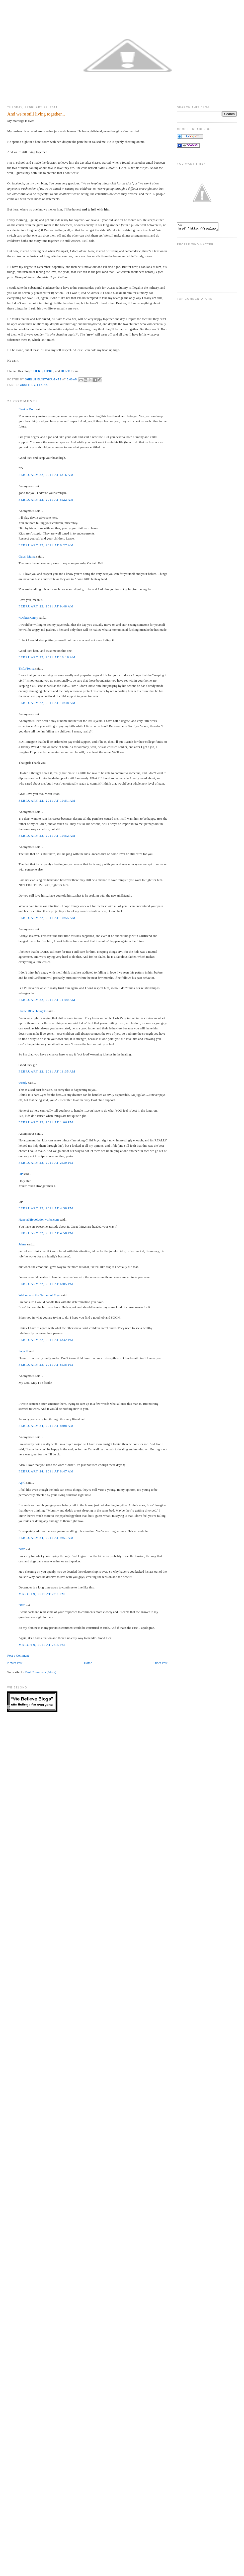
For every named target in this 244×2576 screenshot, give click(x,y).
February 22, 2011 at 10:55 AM (47, 918)
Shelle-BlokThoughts (32, 1011)
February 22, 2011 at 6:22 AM (46, 499)
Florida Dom (27, 409)
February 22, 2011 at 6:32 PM (46, 1340)
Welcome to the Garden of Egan (39, 1295)
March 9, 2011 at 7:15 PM (42, 1645)
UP (21, 1174)
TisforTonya (27, 668)
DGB (22, 1549)
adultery (27, 385)
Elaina (42, 385)
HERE (38, 371)
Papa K (23, 1351)
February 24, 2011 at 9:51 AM (46, 1538)
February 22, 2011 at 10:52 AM (47, 835)
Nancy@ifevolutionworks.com (39, 1219)
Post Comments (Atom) (40, 1672)
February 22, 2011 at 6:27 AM (46, 545)
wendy (23, 1083)
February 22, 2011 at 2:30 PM (46, 1162)
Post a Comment (18, 1655)
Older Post (160, 1663)
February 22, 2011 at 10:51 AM (47, 800)
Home (88, 1663)
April (22, 1482)
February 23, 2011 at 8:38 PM (46, 1364)
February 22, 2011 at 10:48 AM (47, 703)
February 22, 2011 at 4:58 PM (46, 1233)
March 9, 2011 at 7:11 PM (42, 1594)
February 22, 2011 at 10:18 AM (47, 657)
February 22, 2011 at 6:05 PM (46, 1284)
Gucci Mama (27, 556)
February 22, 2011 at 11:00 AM (47, 1000)
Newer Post (14, 1663)
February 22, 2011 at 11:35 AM (47, 1071)
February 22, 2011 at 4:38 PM (46, 1208)
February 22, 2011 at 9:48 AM (46, 606)
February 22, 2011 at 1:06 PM (46, 1122)
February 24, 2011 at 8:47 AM (46, 1471)
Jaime (22, 1244)
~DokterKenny (28, 617)
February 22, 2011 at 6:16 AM (46, 475)
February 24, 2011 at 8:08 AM (46, 1426)
